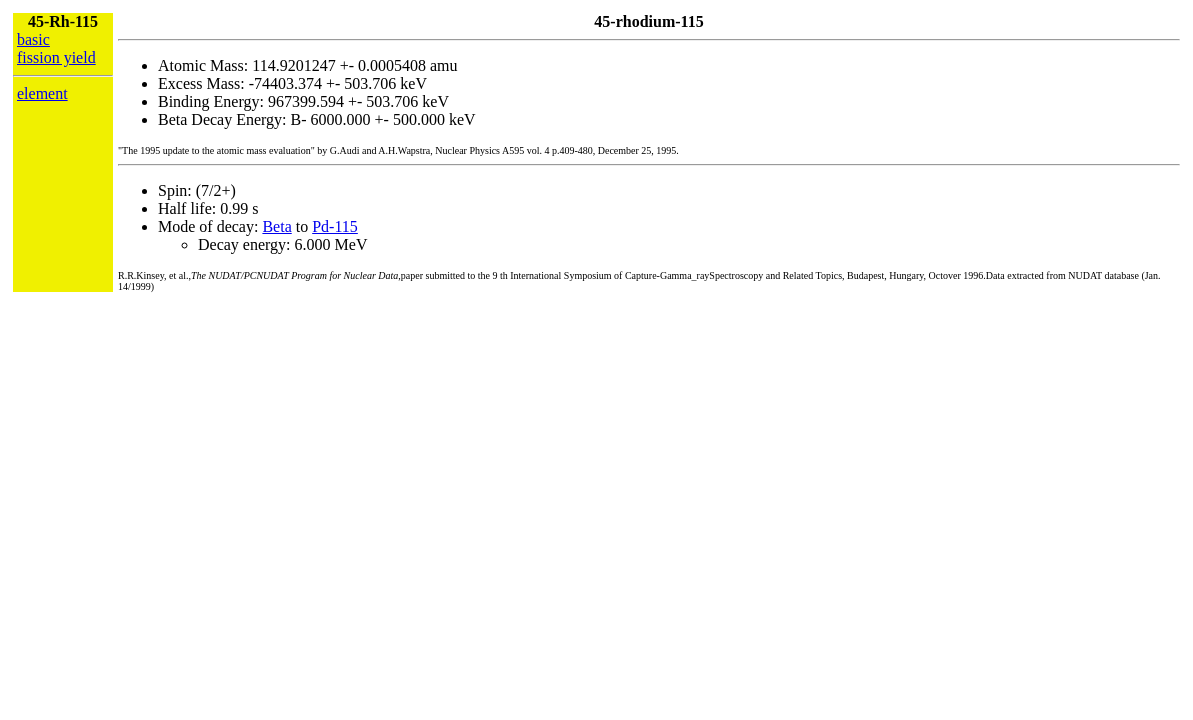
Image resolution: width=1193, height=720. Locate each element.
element (42, 93)
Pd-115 (335, 226)
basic (33, 39)
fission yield (56, 57)
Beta (276, 226)
